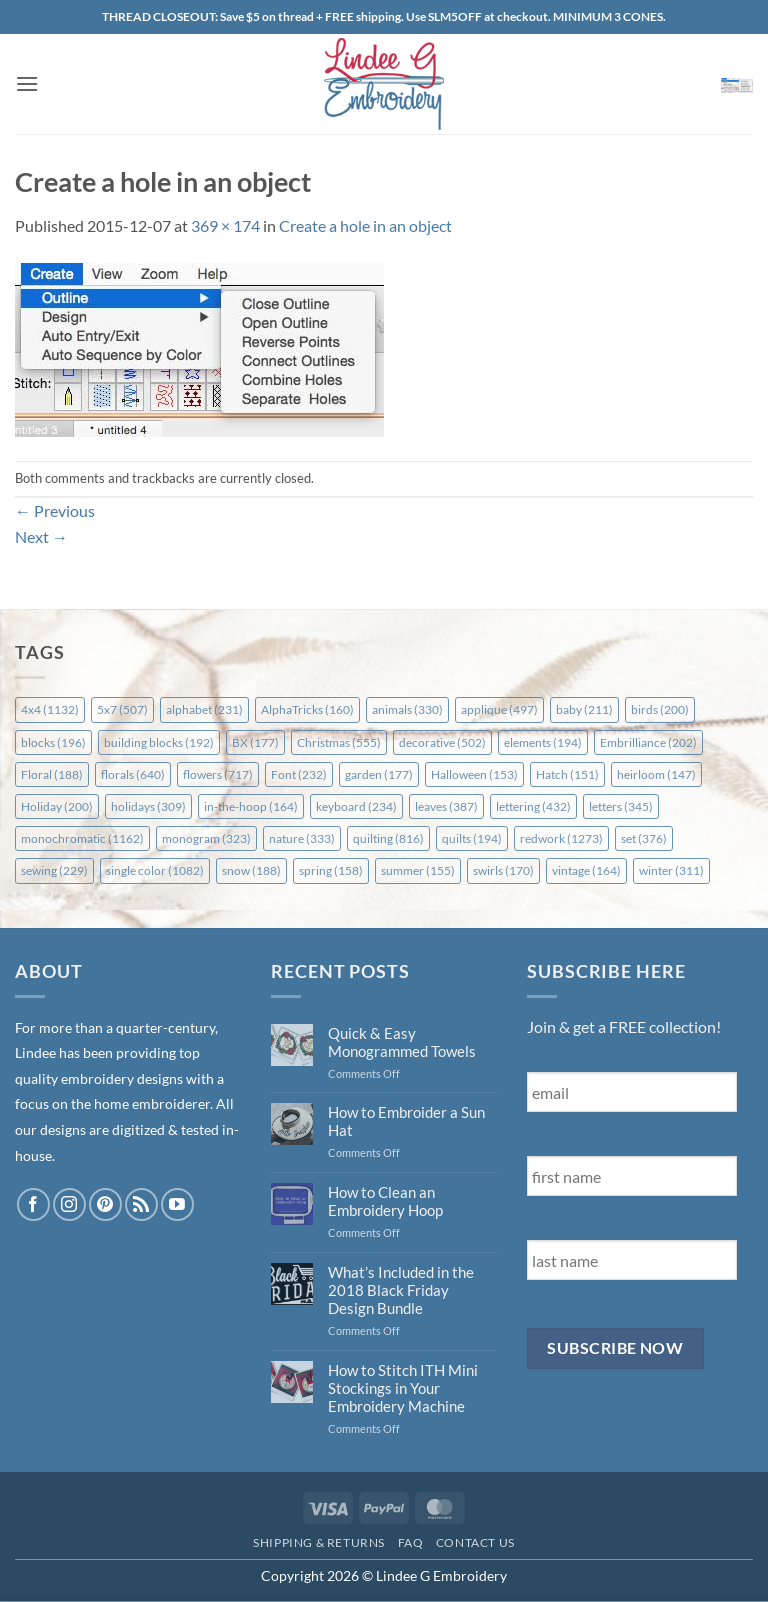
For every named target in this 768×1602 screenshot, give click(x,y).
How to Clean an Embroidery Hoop (385, 1201)
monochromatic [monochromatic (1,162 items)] (82, 838)
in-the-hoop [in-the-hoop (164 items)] (251, 806)
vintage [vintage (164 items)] (586, 870)
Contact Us (475, 1542)
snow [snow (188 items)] (251, 870)
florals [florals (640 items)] (133, 774)
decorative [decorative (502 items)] (442, 742)
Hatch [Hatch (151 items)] (567, 774)
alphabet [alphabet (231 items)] (204, 709)
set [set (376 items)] (644, 838)
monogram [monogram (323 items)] (206, 838)
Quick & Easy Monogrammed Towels (402, 1042)
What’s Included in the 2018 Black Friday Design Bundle (401, 1290)
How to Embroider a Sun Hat (406, 1121)
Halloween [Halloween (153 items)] (474, 774)
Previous (55, 510)
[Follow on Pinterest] (105, 1204)
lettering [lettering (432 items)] (533, 806)
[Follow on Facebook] (33, 1204)
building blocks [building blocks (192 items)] (159, 742)
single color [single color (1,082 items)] (155, 870)
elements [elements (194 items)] (543, 742)
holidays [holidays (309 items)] (148, 806)
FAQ (411, 1542)
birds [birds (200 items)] (660, 709)
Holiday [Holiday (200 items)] (57, 806)
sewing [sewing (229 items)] (54, 870)
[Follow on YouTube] (177, 1204)
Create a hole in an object (365, 225)
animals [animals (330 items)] (407, 709)
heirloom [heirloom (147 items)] (656, 774)
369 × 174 (225, 225)
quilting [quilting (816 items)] (388, 838)
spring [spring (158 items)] (331, 870)
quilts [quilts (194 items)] (472, 838)
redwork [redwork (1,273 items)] (561, 838)
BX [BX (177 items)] (255, 742)
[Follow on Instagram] (69, 1204)
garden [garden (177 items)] (379, 774)
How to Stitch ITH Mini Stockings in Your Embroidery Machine (403, 1388)
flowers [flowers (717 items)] (218, 774)
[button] (27, 83)
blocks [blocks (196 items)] (53, 742)
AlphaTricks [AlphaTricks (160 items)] (307, 709)
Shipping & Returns (319, 1542)
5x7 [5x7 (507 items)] (122, 709)
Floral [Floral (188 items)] (52, 774)
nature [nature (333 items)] (302, 838)
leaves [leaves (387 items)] (446, 806)
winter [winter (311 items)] (671, 870)
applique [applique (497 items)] (499, 709)
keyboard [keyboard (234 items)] (356, 806)
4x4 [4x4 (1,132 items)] (50, 709)
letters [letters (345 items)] (621, 806)
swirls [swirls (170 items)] (503, 870)
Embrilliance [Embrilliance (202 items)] (648, 742)
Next (41, 536)
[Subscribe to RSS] (141, 1204)
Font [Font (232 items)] (299, 774)
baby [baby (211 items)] (584, 709)
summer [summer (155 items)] (418, 870)
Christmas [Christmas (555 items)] (339, 742)
